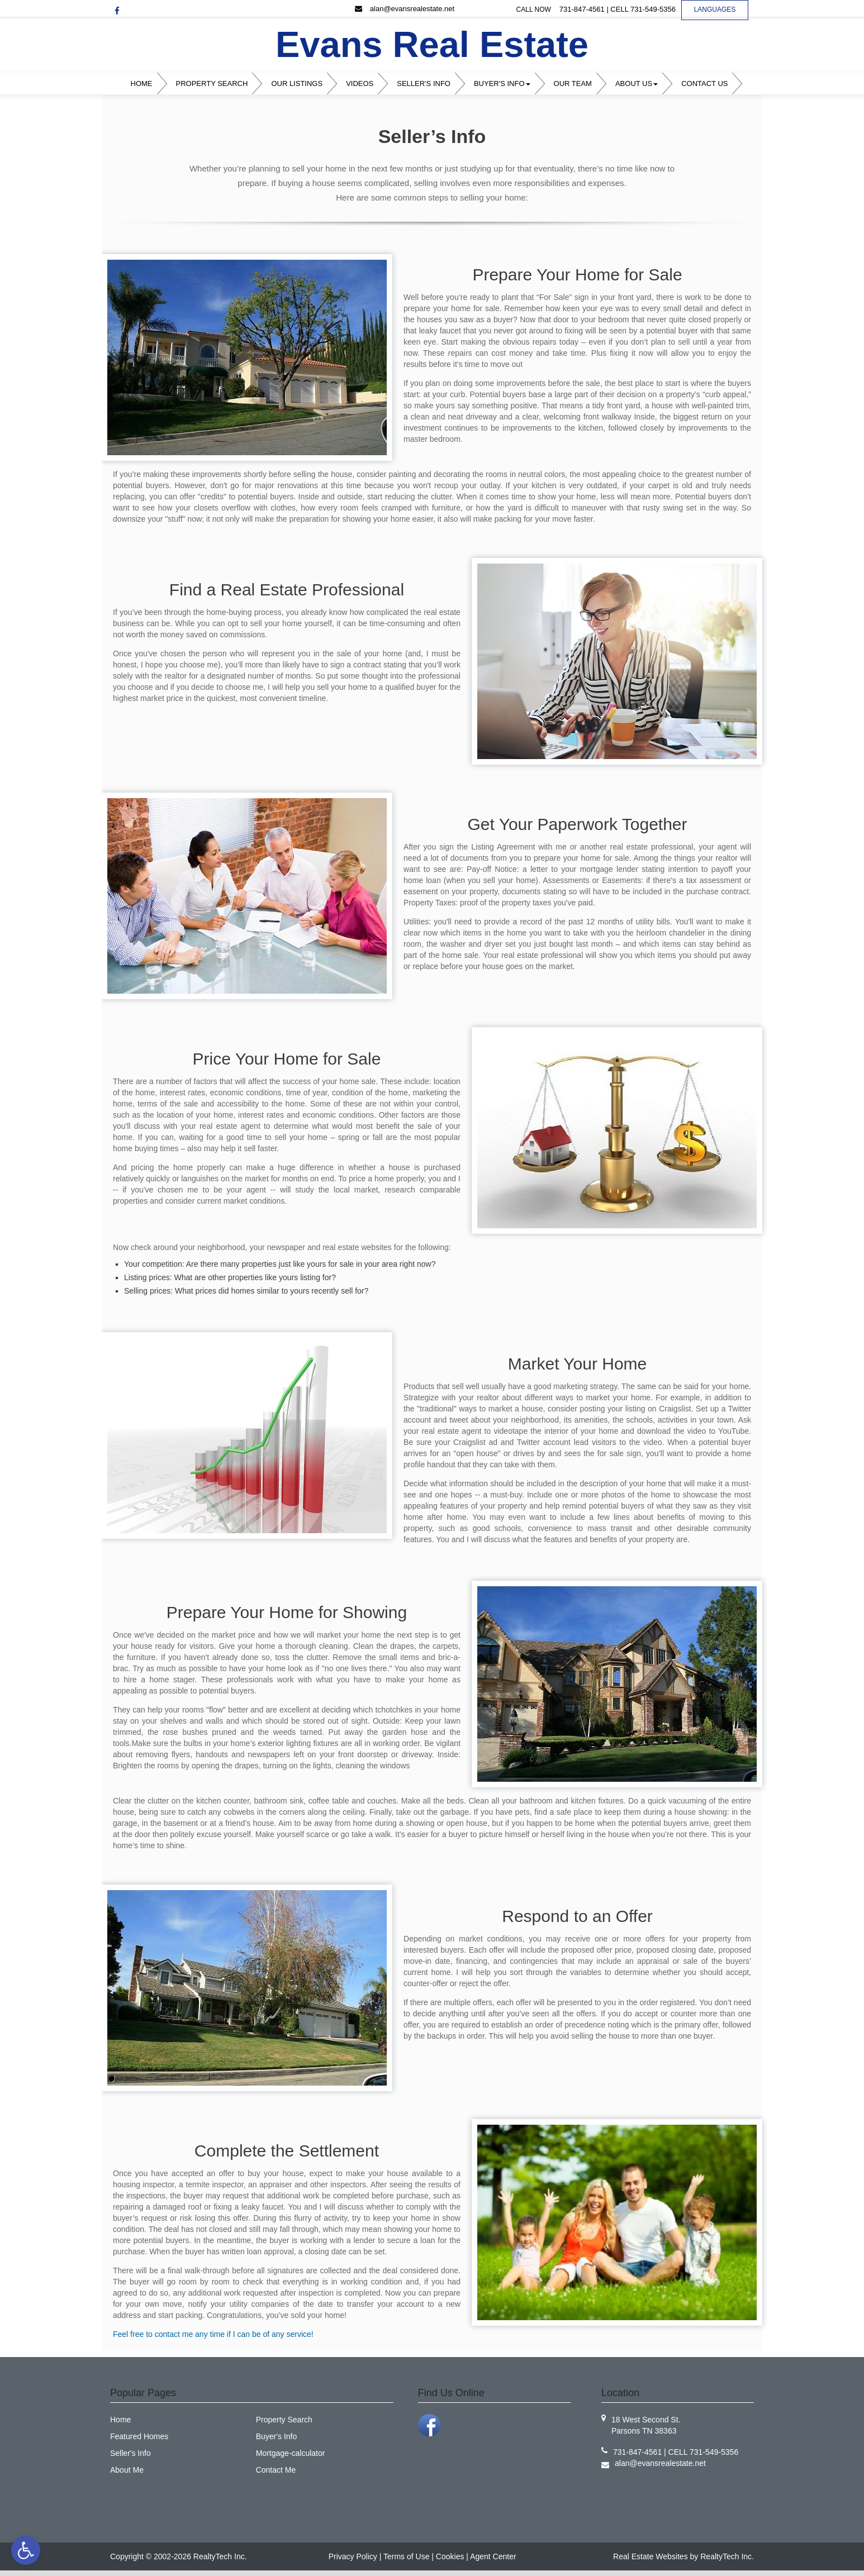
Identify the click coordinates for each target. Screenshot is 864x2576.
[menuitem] (144, 83)
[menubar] (432, 83)
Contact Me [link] (276, 2469)
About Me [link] (127, 2469)
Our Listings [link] (296, 83)
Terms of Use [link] (406, 2556)
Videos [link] (359, 83)
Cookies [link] (450, 2556)
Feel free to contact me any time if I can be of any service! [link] (213, 2334)
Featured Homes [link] (139, 2436)
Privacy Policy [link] (353, 2556)
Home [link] (142, 83)
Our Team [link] (573, 83)
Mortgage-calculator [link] (290, 2453)
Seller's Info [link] (423, 83)
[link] (25, 2550)
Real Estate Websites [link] (650, 2556)
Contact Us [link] (704, 83)
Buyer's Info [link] (502, 83)
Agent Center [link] (493, 2556)
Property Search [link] (212, 83)
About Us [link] (636, 83)
